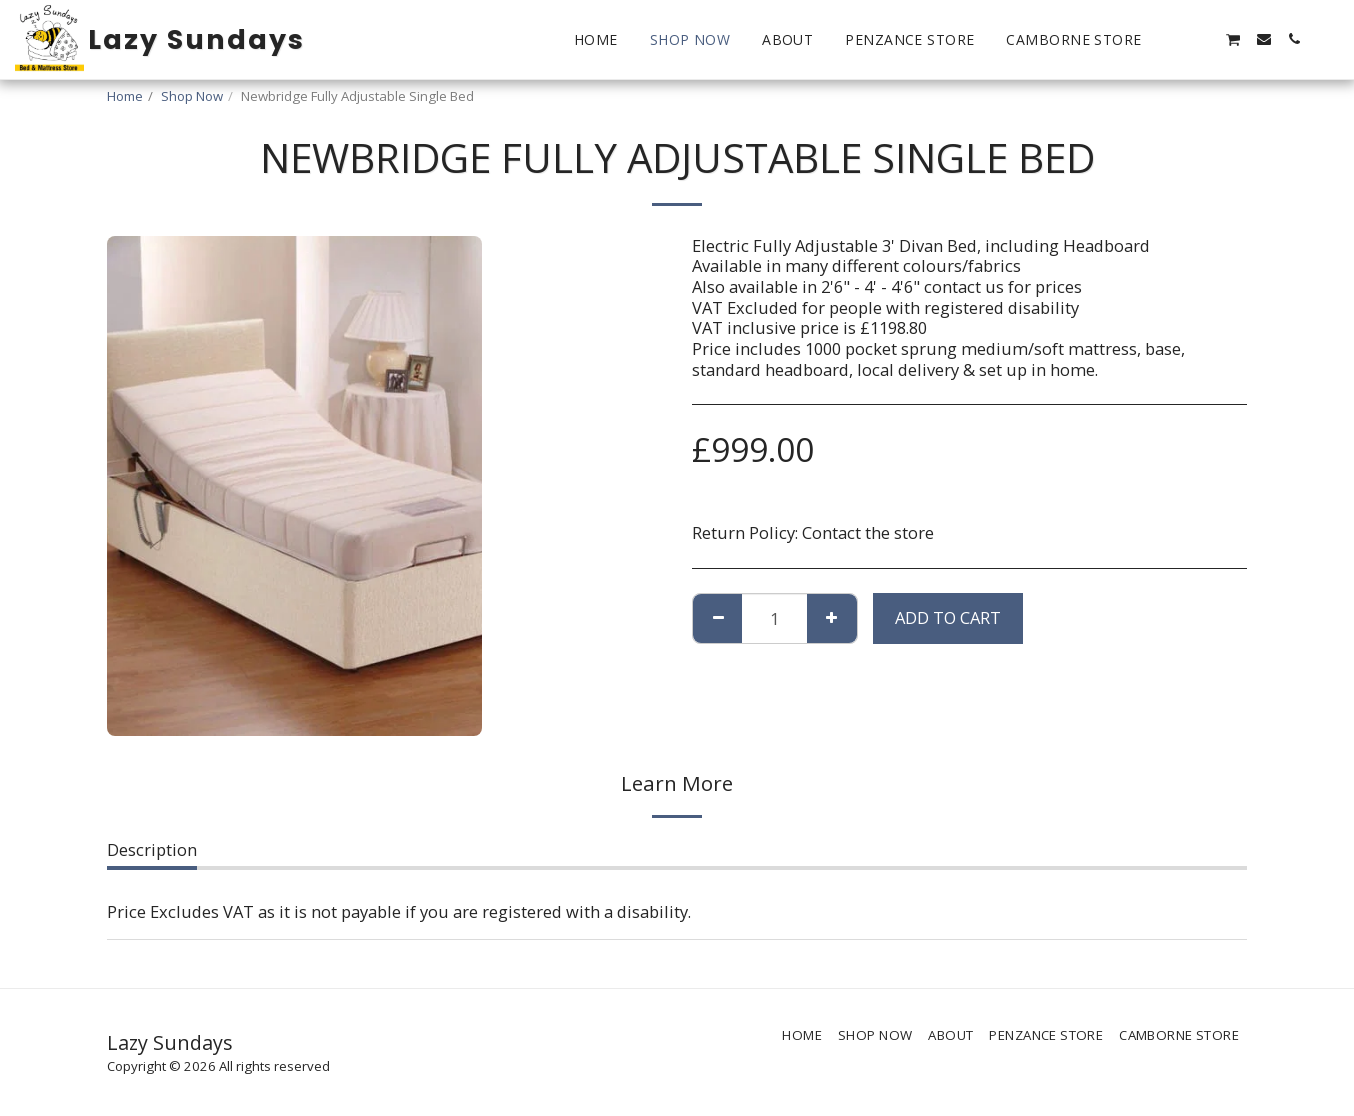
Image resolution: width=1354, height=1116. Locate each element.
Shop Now (192, 96)
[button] (1173, 39)
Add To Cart (948, 617)
